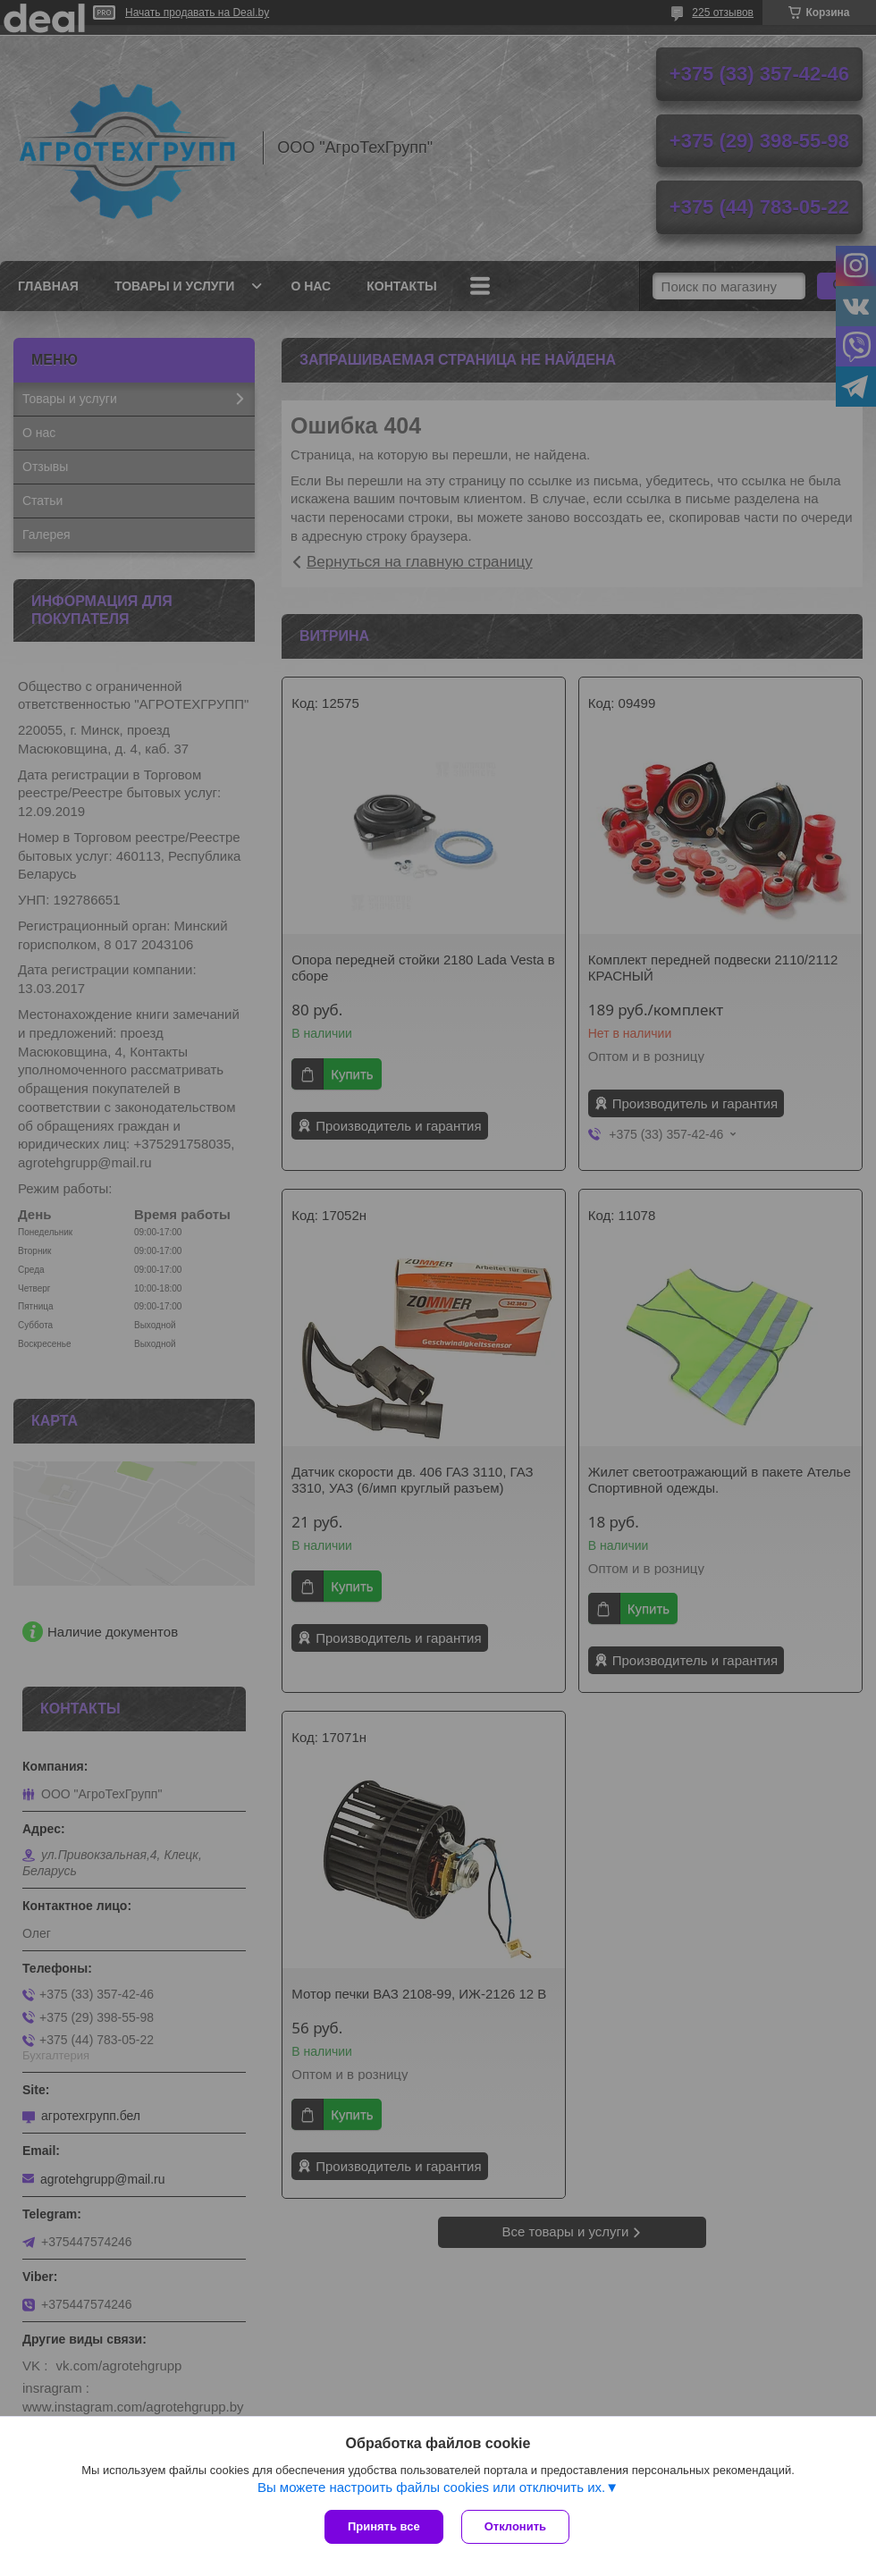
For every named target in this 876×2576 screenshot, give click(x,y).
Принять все (384, 2526)
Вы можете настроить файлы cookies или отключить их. (431, 2487)
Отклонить (515, 2526)
